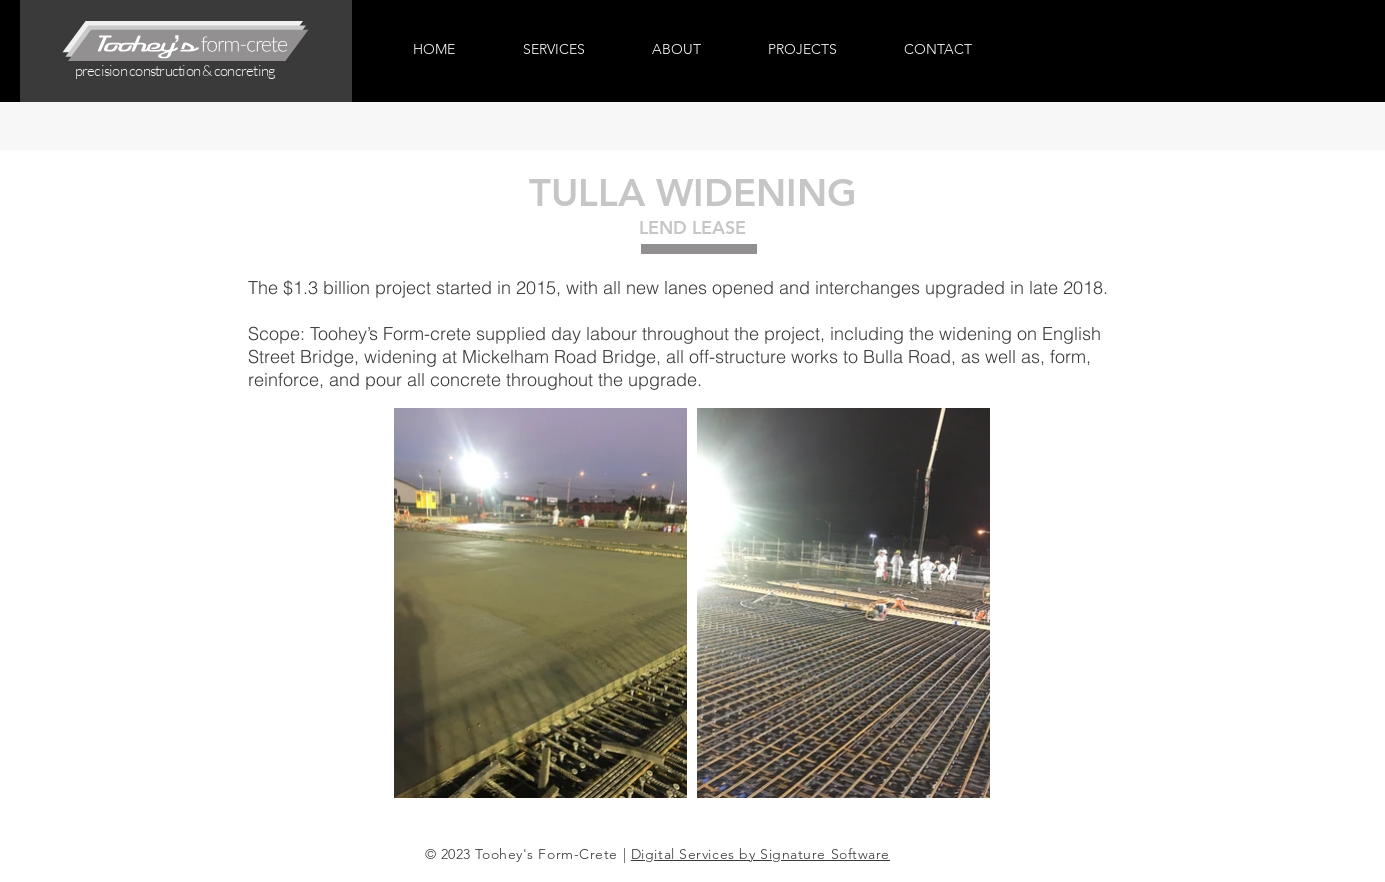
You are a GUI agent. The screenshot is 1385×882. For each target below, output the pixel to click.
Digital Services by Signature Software (760, 854)
